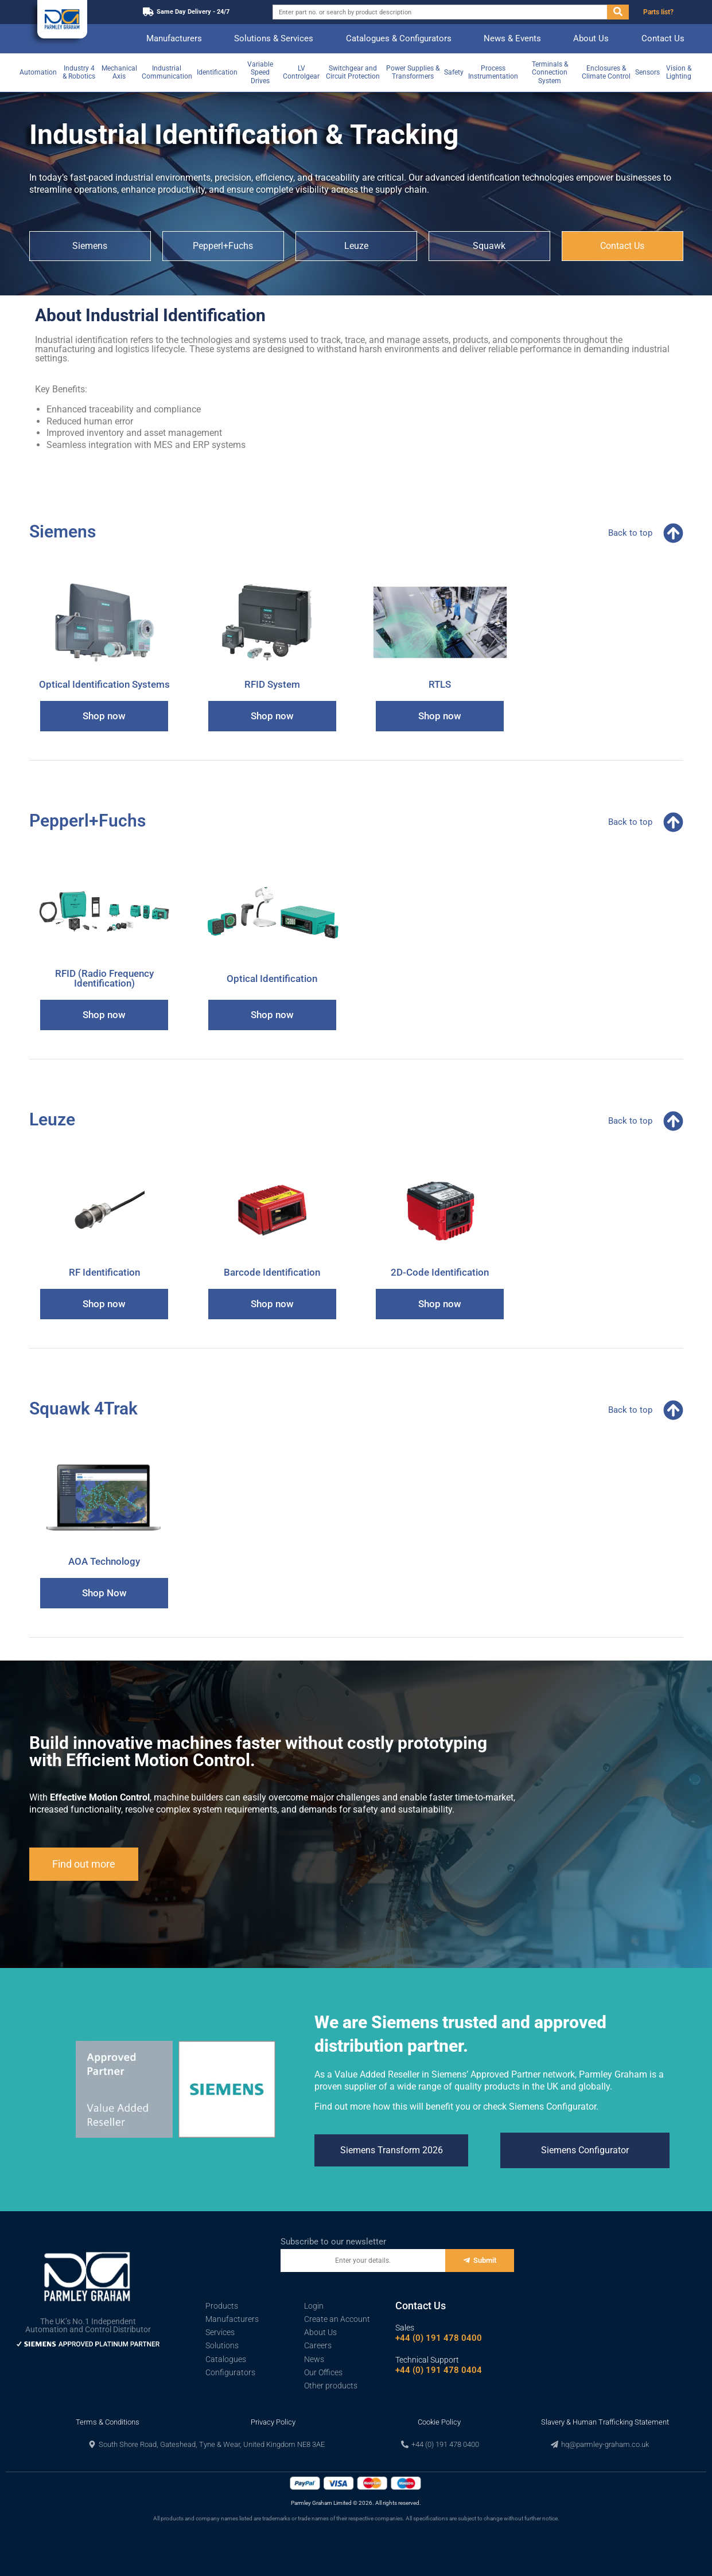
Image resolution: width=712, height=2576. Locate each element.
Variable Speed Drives (260, 72)
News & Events (512, 38)
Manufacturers (174, 38)
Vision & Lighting (678, 72)
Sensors (647, 72)
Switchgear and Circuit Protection (353, 72)
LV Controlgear (301, 72)
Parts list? (658, 12)
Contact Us (662, 38)
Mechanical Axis (119, 72)
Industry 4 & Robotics (79, 72)
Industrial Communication (167, 72)
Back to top (630, 533)
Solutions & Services (273, 38)
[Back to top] (673, 533)
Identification (217, 72)
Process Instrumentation (493, 72)
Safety (454, 72)
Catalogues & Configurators (399, 38)
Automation (38, 72)
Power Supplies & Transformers (412, 72)
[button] (206, 2444)
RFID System (272, 684)
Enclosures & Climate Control (606, 72)
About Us (591, 38)
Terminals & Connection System (550, 72)
